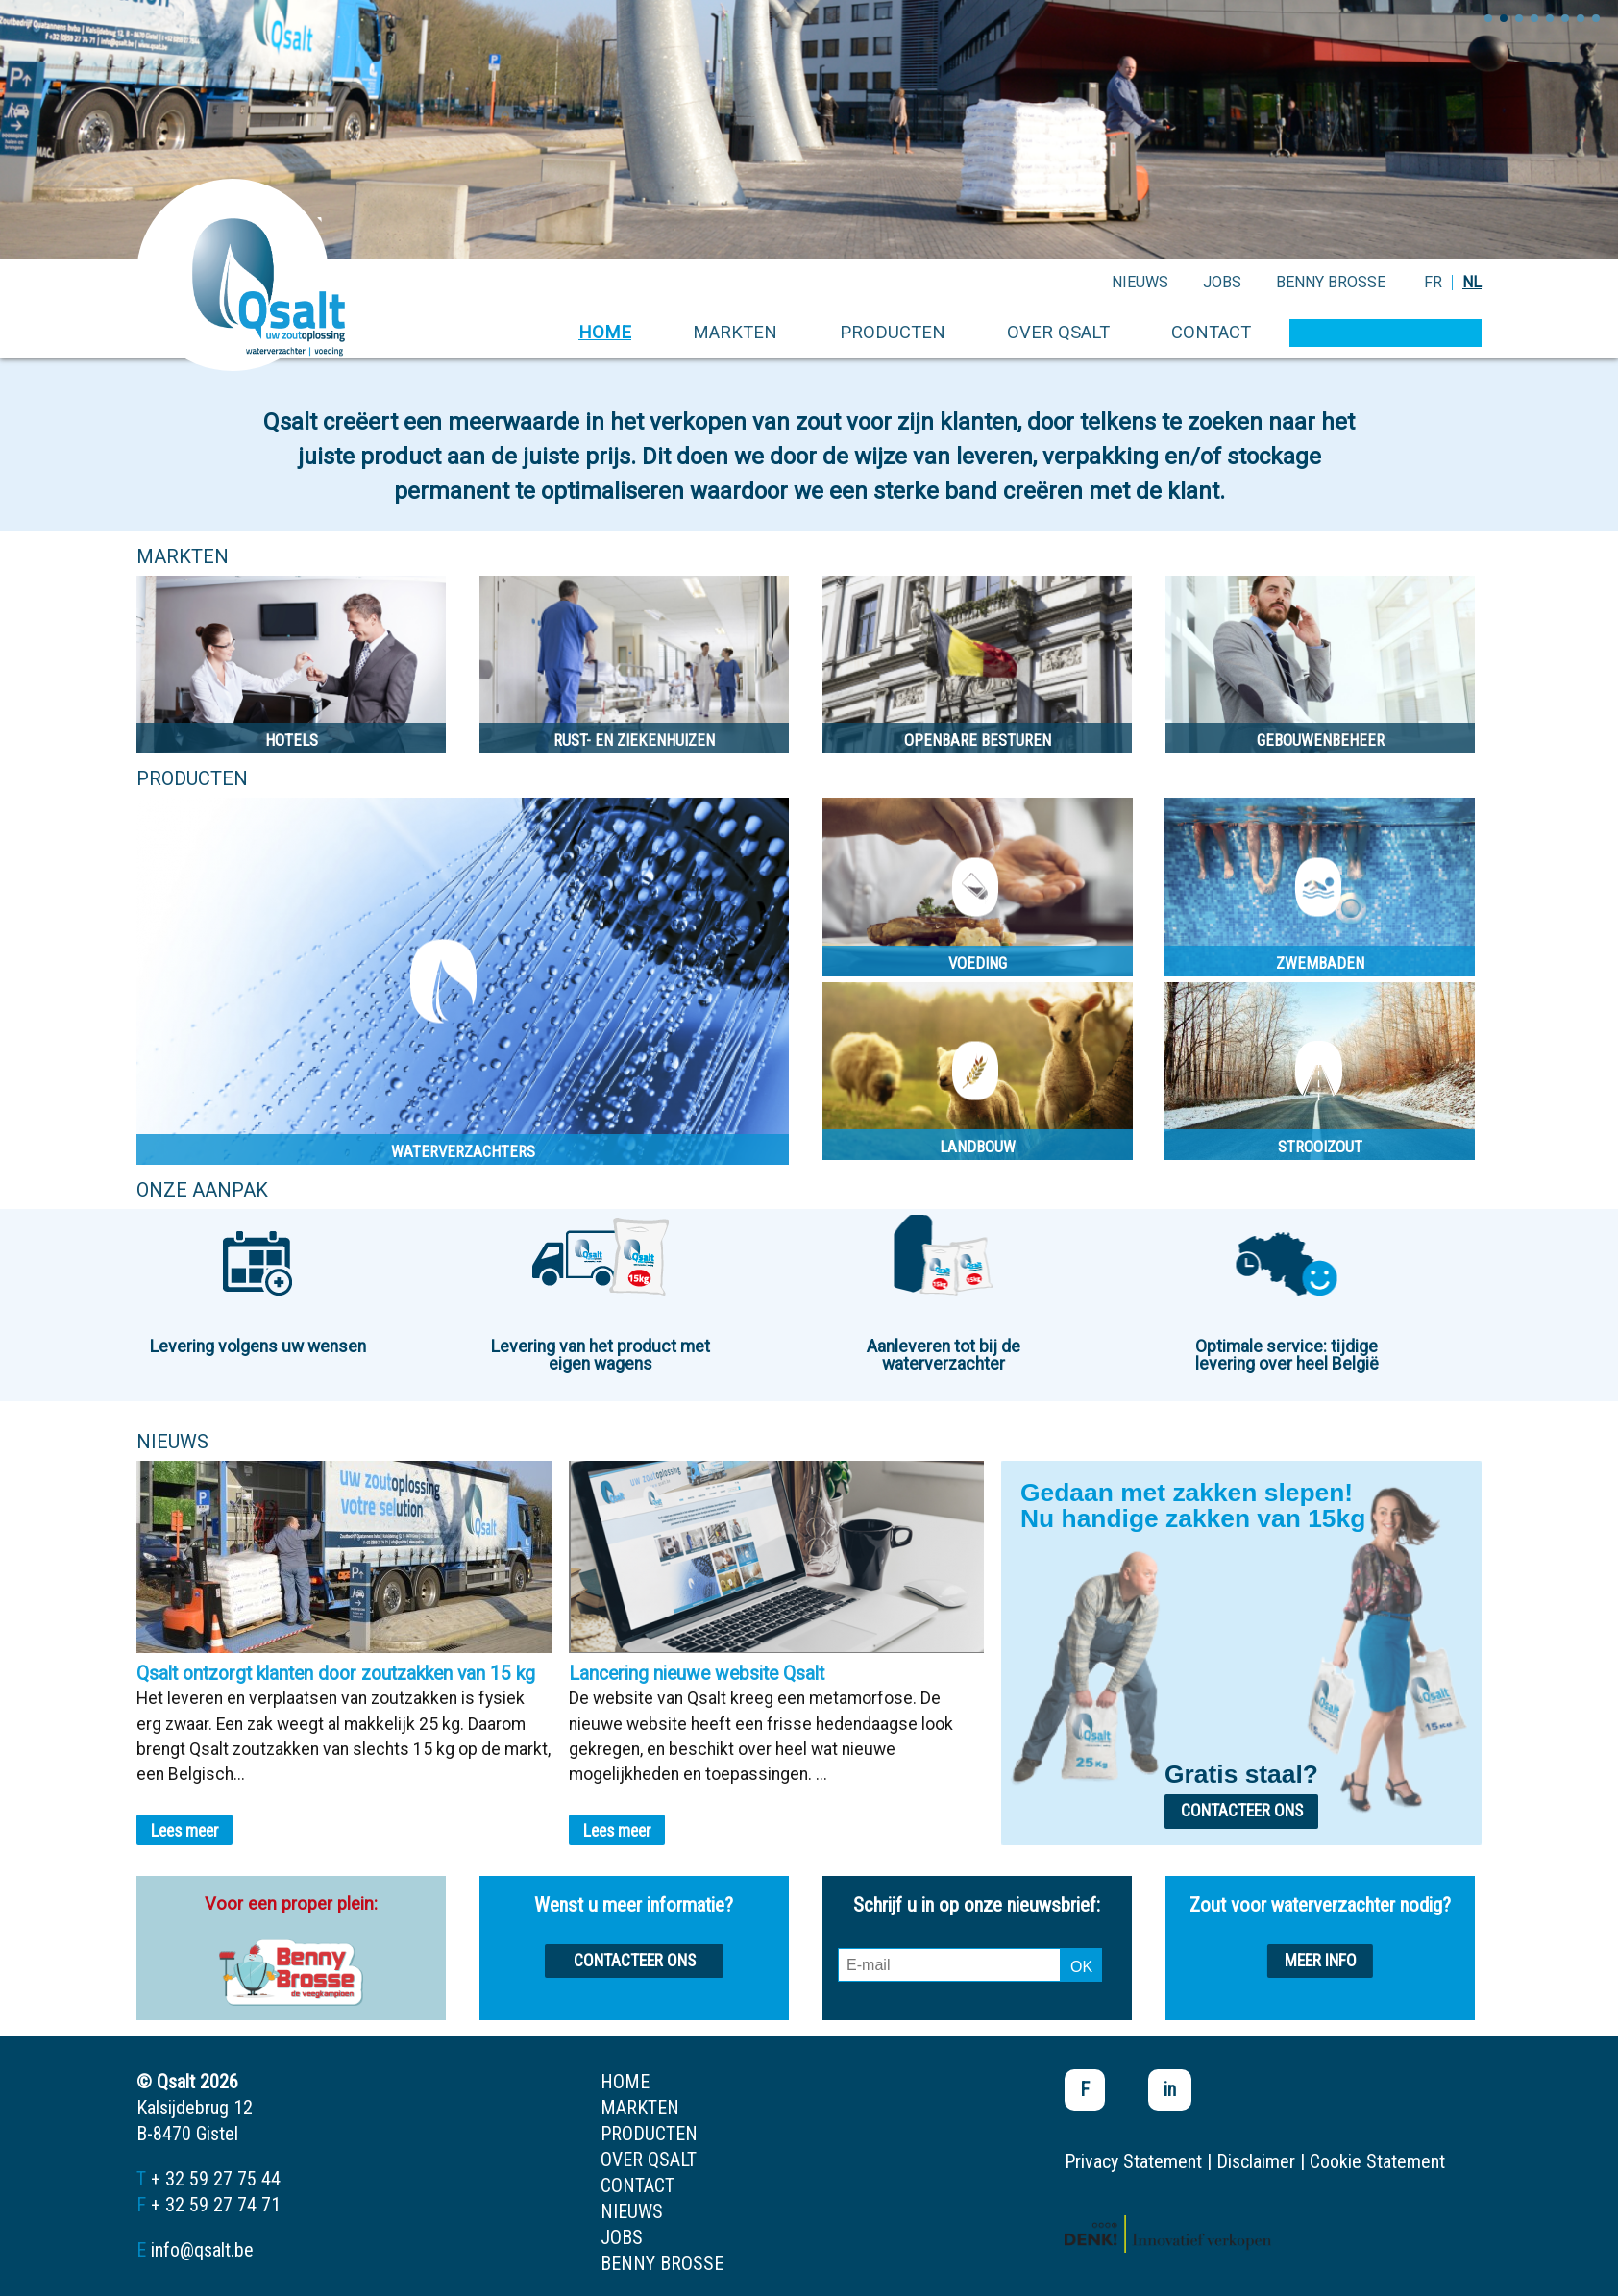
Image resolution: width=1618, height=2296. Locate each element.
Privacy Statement (1133, 2161)
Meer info (1321, 1960)
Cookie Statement (1377, 2161)
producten (892, 332)
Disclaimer (1255, 2161)
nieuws (1140, 282)
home (604, 332)
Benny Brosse (1330, 282)
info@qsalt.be (202, 2249)
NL (1472, 282)
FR (1433, 282)
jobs (1222, 282)
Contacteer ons (1242, 1810)
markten (735, 332)
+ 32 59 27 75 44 (216, 2178)
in (1170, 2089)
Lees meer (185, 1830)
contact (1211, 332)
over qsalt (1058, 332)
